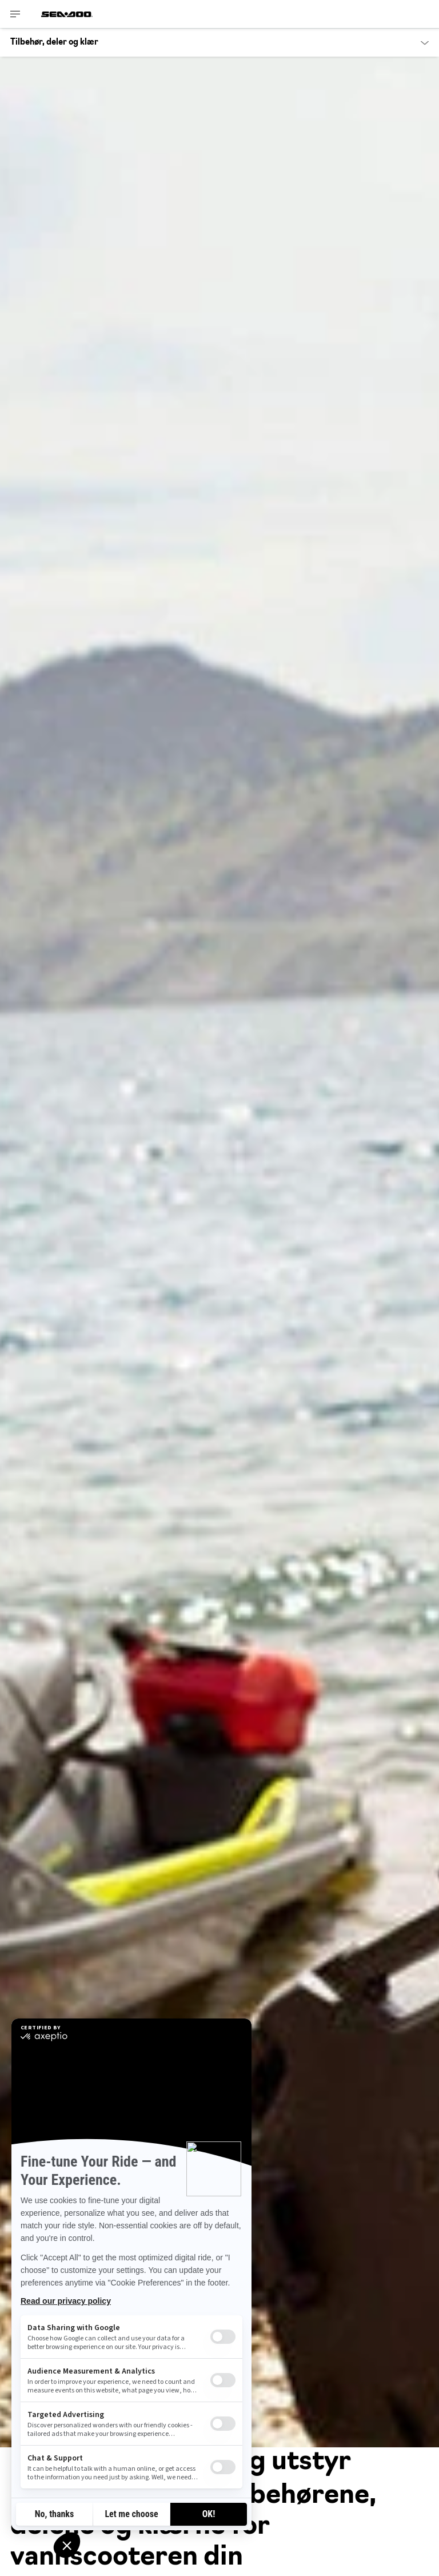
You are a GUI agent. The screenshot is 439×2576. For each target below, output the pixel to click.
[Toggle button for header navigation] (15, 14)
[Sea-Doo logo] (67, 14)
